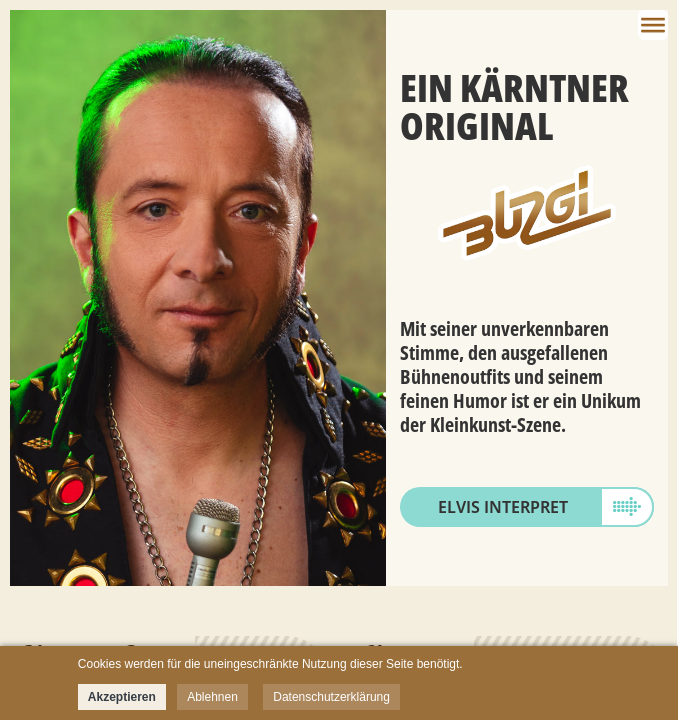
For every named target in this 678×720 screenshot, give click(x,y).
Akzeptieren (122, 697)
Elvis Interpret (503, 507)
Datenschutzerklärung (331, 697)
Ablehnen (212, 697)
